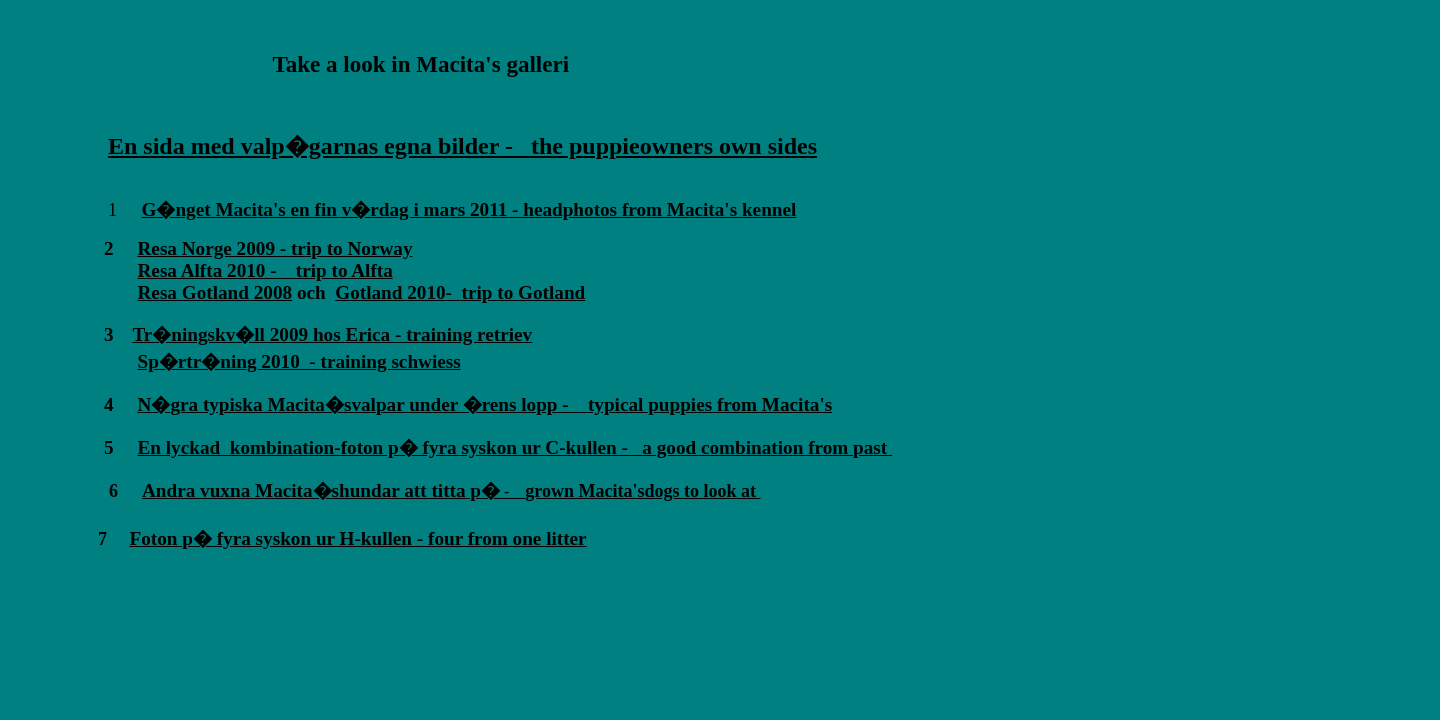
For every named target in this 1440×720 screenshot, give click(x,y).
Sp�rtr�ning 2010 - (229, 361)
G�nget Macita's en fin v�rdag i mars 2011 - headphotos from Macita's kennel (469, 209)
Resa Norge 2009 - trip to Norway (275, 248)
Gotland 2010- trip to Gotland (460, 292)
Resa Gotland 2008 (215, 292)
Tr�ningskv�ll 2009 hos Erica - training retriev (332, 334)
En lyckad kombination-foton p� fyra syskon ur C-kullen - (383, 447)
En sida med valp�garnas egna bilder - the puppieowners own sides (462, 146)
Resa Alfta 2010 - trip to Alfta (265, 270)
